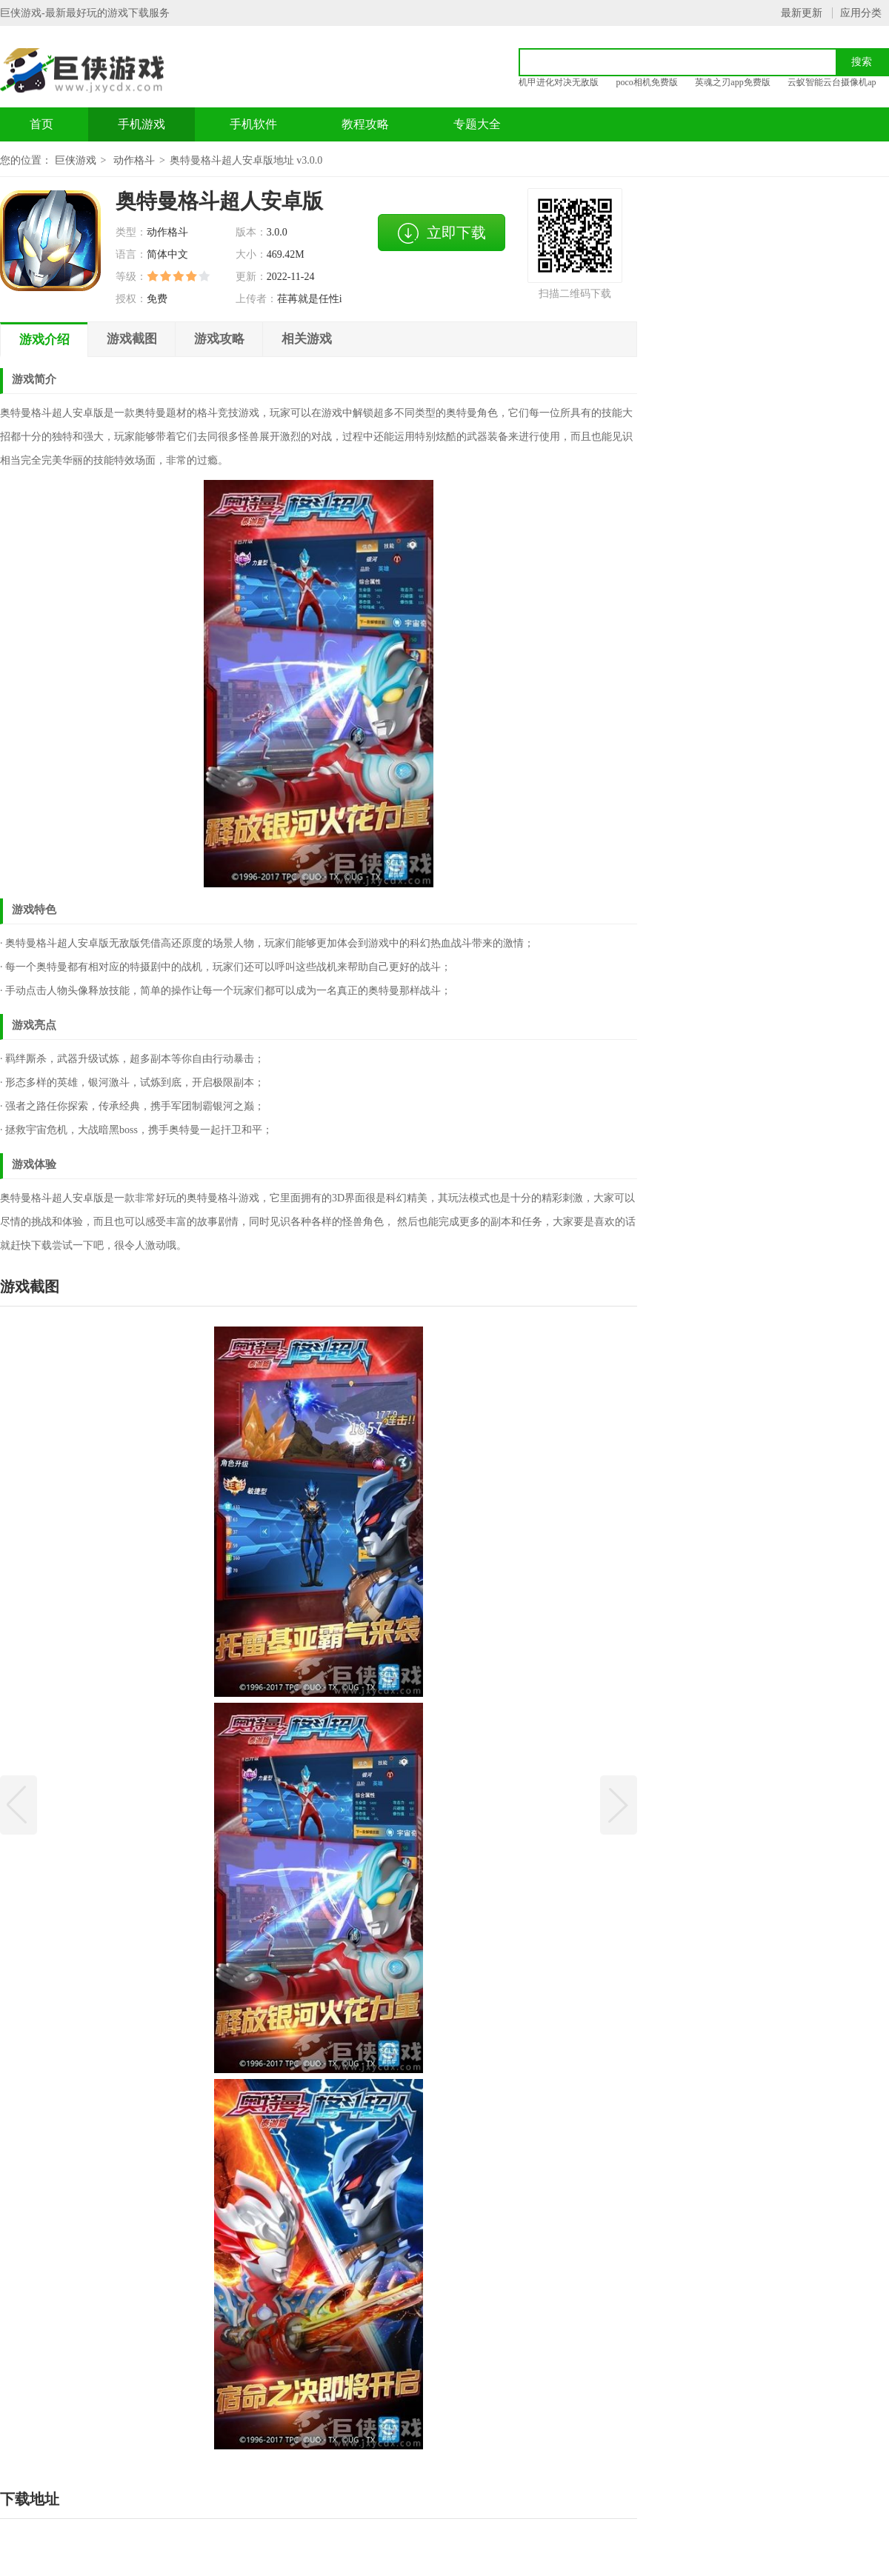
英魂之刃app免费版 (732, 82)
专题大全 (477, 124)
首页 (41, 124)
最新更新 (801, 13)
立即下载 (441, 233)
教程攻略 (365, 124)
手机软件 (253, 124)
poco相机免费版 (647, 82)
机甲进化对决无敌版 (559, 82)
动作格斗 (134, 160)
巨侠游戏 (75, 160)
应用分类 (861, 13)
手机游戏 (141, 124)
